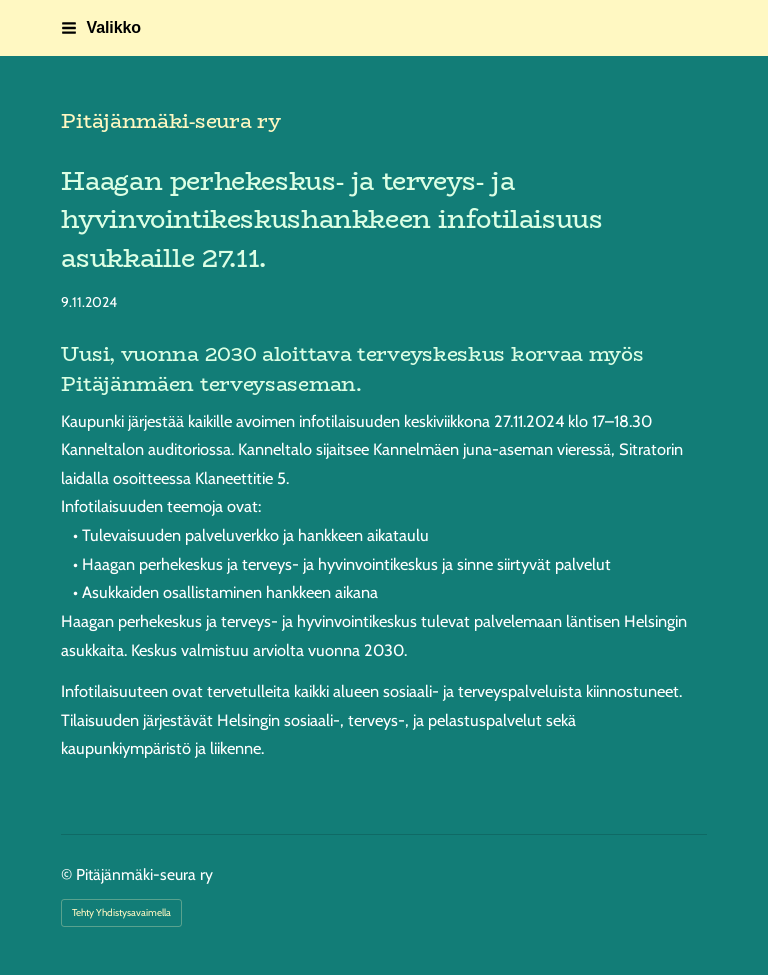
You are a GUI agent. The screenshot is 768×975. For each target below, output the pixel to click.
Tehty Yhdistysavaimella (121, 912)
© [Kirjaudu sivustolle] (68, 874)
